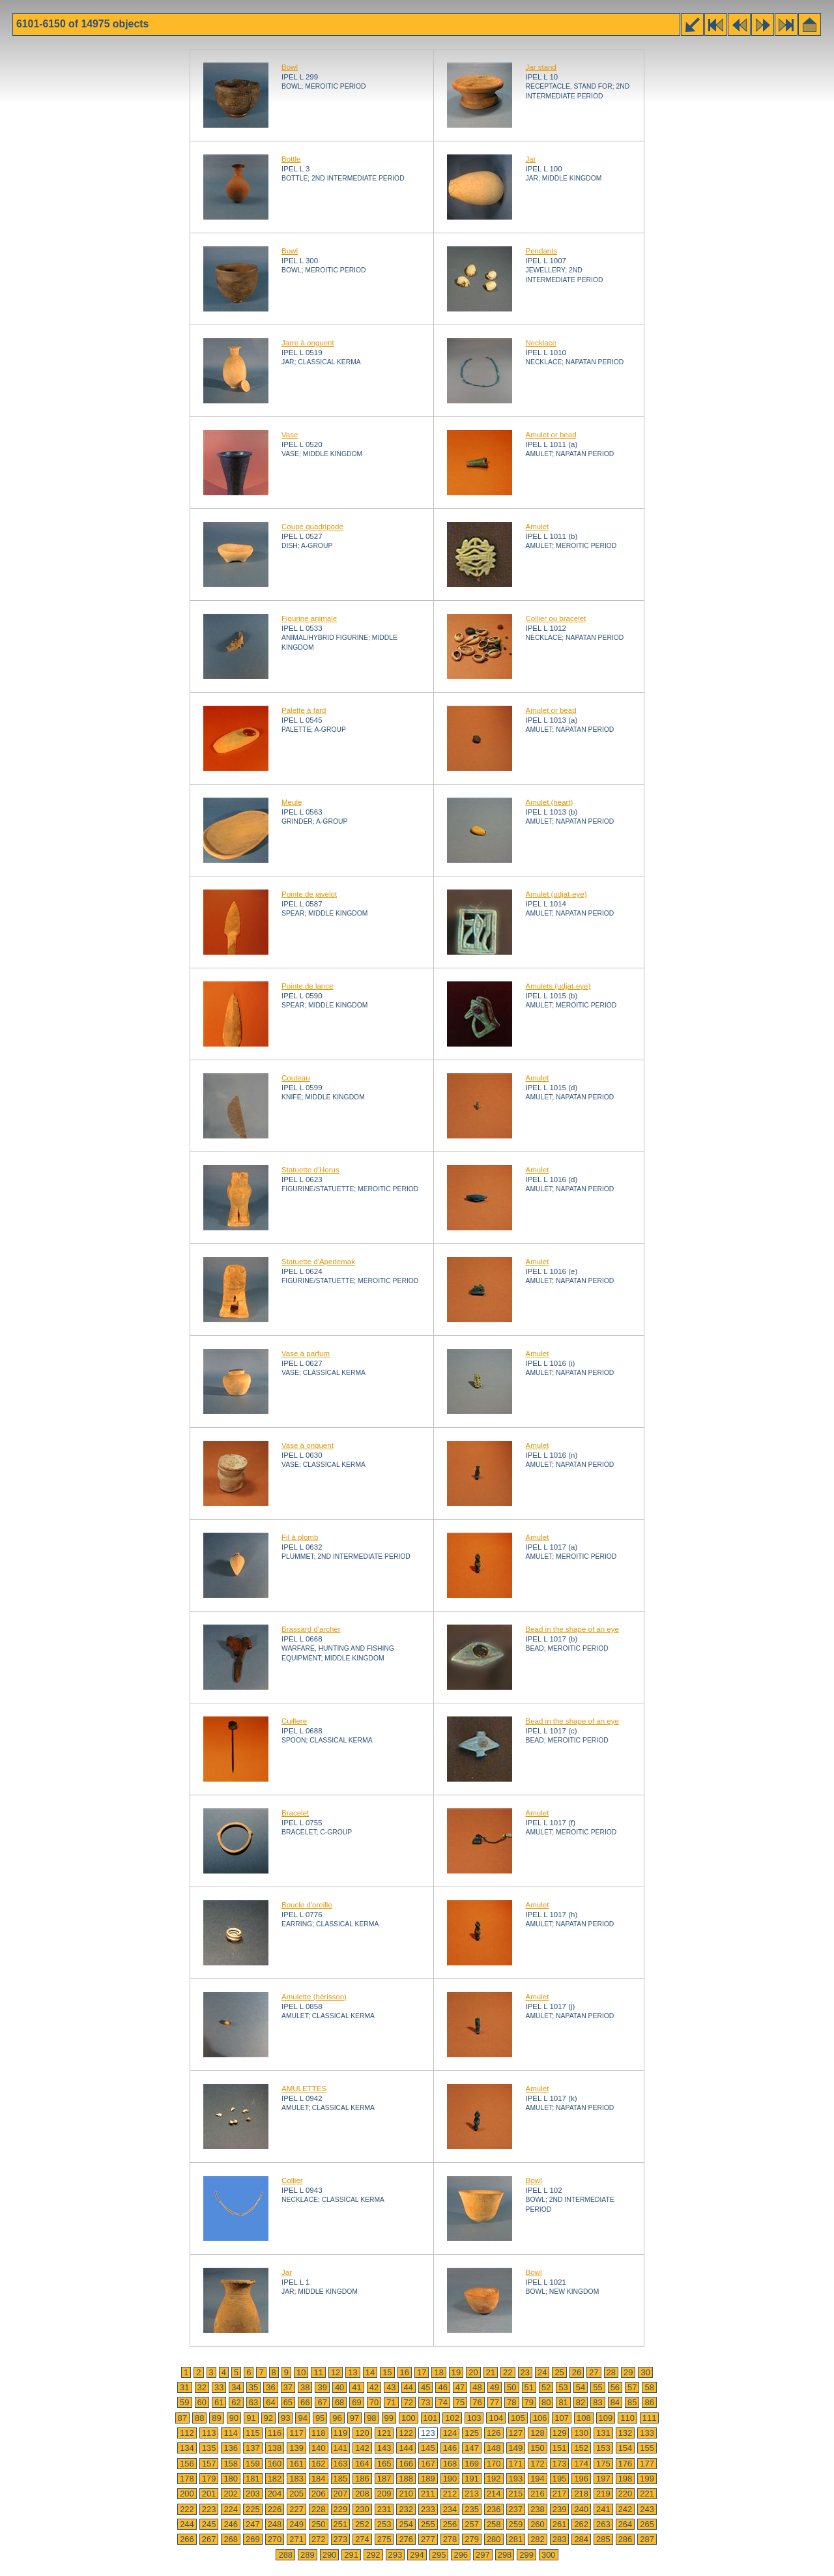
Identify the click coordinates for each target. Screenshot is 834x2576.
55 (597, 2387)
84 (615, 2402)
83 (597, 2402)
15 (387, 2372)
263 (603, 2524)
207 (341, 2493)
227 (296, 2509)
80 (546, 2402)
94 (302, 2418)
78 (511, 2402)
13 (352, 2372)
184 (318, 2478)
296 (460, 2555)
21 (490, 2372)
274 (362, 2539)
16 (404, 2372)
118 (318, 2433)
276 (406, 2539)
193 (516, 2478)
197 (603, 2478)
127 (516, 2433)
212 (450, 2493)
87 (182, 2418)
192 (494, 2478)
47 (460, 2387)
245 (209, 2524)
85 (632, 2402)
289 (307, 2555)
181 (253, 2478)
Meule (291, 802)
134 (187, 2448)
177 (647, 2463)
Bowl (289, 67)
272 (318, 2539)
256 (450, 2524)
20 (473, 2372)
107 (561, 2418)
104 (496, 2418)
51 (529, 2387)
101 (431, 2418)
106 (540, 2418)
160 (275, 2463)
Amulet (537, 526)
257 (472, 2524)
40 (339, 2387)
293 (395, 2555)
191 (472, 2478)
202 (230, 2493)
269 (253, 2539)
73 (425, 2402)
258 (494, 2524)
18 (438, 2372)
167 (428, 2463)
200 (187, 2493)
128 (537, 2433)
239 (560, 2509)
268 (230, 2539)
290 (330, 2555)
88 (199, 2418)
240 (581, 2509)
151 (560, 2448)
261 (560, 2524)
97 (354, 2418)
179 (209, 2478)
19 (456, 2372)
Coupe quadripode (312, 526)
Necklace (540, 343)
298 (505, 2555)
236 (494, 2509)
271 (296, 2539)
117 (296, 2433)
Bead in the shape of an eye (571, 1629)
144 (406, 2448)
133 (647, 2433)
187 (384, 2478)
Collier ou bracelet (555, 618)
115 (253, 2433)
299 (526, 2555)
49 (494, 2387)
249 (296, 2524)
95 (319, 2418)
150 (537, 2448)
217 (560, 2493)
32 (202, 2387)
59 (184, 2402)
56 (615, 2387)
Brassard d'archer (311, 1629)
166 (406, 2463)
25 (559, 2372)
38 (304, 2387)
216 (537, 2493)
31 (184, 2387)
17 (421, 2372)
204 (275, 2493)
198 (625, 2478)
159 (253, 2463)
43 (390, 2387)
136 (230, 2448)
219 (603, 2493)
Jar (530, 159)
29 (628, 2372)
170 (494, 2463)
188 (406, 2478)
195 (560, 2478)
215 (516, 2493)
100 (408, 2418)
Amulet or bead (550, 435)
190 (450, 2478)
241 (603, 2509)
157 (209, 2463)
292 (373, 2555)
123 (428, 2433)
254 (406, 2524)
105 (518, 2418)
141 (341, 2448)
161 (296, 2463)
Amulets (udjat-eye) (557, 986)
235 (472, 2509)
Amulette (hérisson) (314, 1997)
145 (428, 2448)
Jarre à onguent (307, 343)
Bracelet (295, 1813)
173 (560, 2463)
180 (230, 2478)
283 (560, 2539)
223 (209, 2509)
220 (625, 2493)
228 (318, 2509)
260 (537, 2524)
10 (301, 2372)
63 (253, 2402)
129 (560, 2433)
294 (417, 2555)
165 (384, 2463)
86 (649, 2402)
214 (494, 2493)
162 (318, 2463)
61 (218, 2402)
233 (428, 2509)
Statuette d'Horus (310, 1170)
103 (474, 2418)
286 (625, 2539)
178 (187, 2478)
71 (390, 2402)
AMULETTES (303, 2088)
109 (606, 2418)
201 (209, 2493)
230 (362, 2509)
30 (645, 2372)
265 (647, 2524)
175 (603, 2463)
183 (296, 2478)
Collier (292, 2180)
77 (494, 2402)
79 (529, 2402)
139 (296, 2448)
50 (511, 2387)
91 (250, 2418)
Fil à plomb (299, 1537)
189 (428, 2478)
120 (362, 2433)
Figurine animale (309, 618)
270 (275, 2539)
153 (603, 2448)
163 (341, 2463)
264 (625, 2524)
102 (452, 2418)
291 (351, 2555)
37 (288, 2387)
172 (537, 2463)
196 (581, 2478)
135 (209, 2448)
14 (370, 2372)
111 (649, 2418)
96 (336, 2418)
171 (516, 2463)
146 (450, 2448)
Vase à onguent (307, 1445)
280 (494, 2539)
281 (516, 2539)
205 (296, 2493)
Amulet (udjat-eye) (555, 894)
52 (546, 2387)
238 (537, 2509)
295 (439, 2555)
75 (460, 2402)
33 (218, 2387)
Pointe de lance (307, 986)
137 (253, 2448)
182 (275, 2478)
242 (625, 2509)
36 (270, 2387)
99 (389, 2418)
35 (253, 2387)
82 (580, 2402)
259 (516, 2524)
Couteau (295, 1078)
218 (581, 2493)
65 (288, 2402)
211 (428, 2493)
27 (593, 2372)
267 (209, 2539)
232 (406, 2509)
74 (442, 2402)
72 (408, 2402)
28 (611, 2372)
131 (603, 2433)
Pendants (541, 251)
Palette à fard (303, 710)
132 (625, 2433)
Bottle (290, 159)
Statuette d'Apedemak (318, 1262)
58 (649, 2387)
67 (321, 2402)
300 (548, 2555)
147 (472, 2448)
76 (477, 2402)
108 (584, 2418)
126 (494, 2433)
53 (563, 2387)
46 (442, 2387)
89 (216, 2418)
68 (339, 2402)
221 (647, 2493)
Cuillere (294, 1721)
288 (285, 2555)
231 (384, 2509)
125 (472, 2433)
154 (625, 2448)
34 (235, 2387)
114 (230, 2433)
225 (253, 2509)
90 (233, 2418)
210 (406, 2493)
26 (576, 2372)
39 (321, 2387)
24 (542, 2372)
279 (472, 2539)
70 (374, 2402)
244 (187, 2524)
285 (603, 2539)
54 (580, 2387)
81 (563, 2402)
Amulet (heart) (549, 802)
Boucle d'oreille (306, 1905)
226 (275, 2509)
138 (275, 2448)
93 (285, 2418)
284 (581, 2539)
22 (507, 2372)
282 (537, 2539)
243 (647, 2509)
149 (516, 2448)
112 (187, 2433)
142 (362, 2448)
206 (318, 2493)
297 (483, 2555)
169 (472, 2463)
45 (425, 2387)
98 (371, 2418)
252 (362, 2524)
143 (384, 2448)
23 (525, 2372)
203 (253, 2493)
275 (384, 2539)
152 (581, 2448)
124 (450, 2433)
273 (341, 2539)
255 (428, 2524)
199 (647, 2478)
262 (581, 2524)
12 (335, 2372)
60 (202, 2402)
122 (406, 2433)
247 (253, 2524)
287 (647, 2539)
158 (230, 2463)
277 (428, 2539)
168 (450, 2463)
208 (362, 2493)
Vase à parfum (305, 1353)
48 (477, 2387)
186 (362, 2478)
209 (384, 2493)
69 (356, 2402)
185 (341, 2478)
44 (408, 2387)
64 (270, 2402)
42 (374, 2387)
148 (494, 2448)
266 (187, 2539)
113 (209, 2433)
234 (450, 2509)
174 (581, 2463)
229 (341, 2509)
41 (356, 2387)
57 (632, 2387)
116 (275, 2433)
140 (318, 2448)
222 (187, 2509)
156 (187, 2463)
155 (647, 2448)
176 (625, 2463)
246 (230, 2524)
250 (318, 2524)
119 (341, 2433)
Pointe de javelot (309, 894)
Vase (289, 435)
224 (230, 2509)
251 (341, 2524)
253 (384, 2524)
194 (537, 2478)
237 (516, 2509)
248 (275, 2524)
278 (450, 2539)
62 (235, 2402)
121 (384, 2433)
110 (627, 2418)
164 (362, 2463)
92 (268, 2418)
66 (304, 2402)
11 (318, 2372)
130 (581, 2433)
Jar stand (540, 67)
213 (472, 2493)
